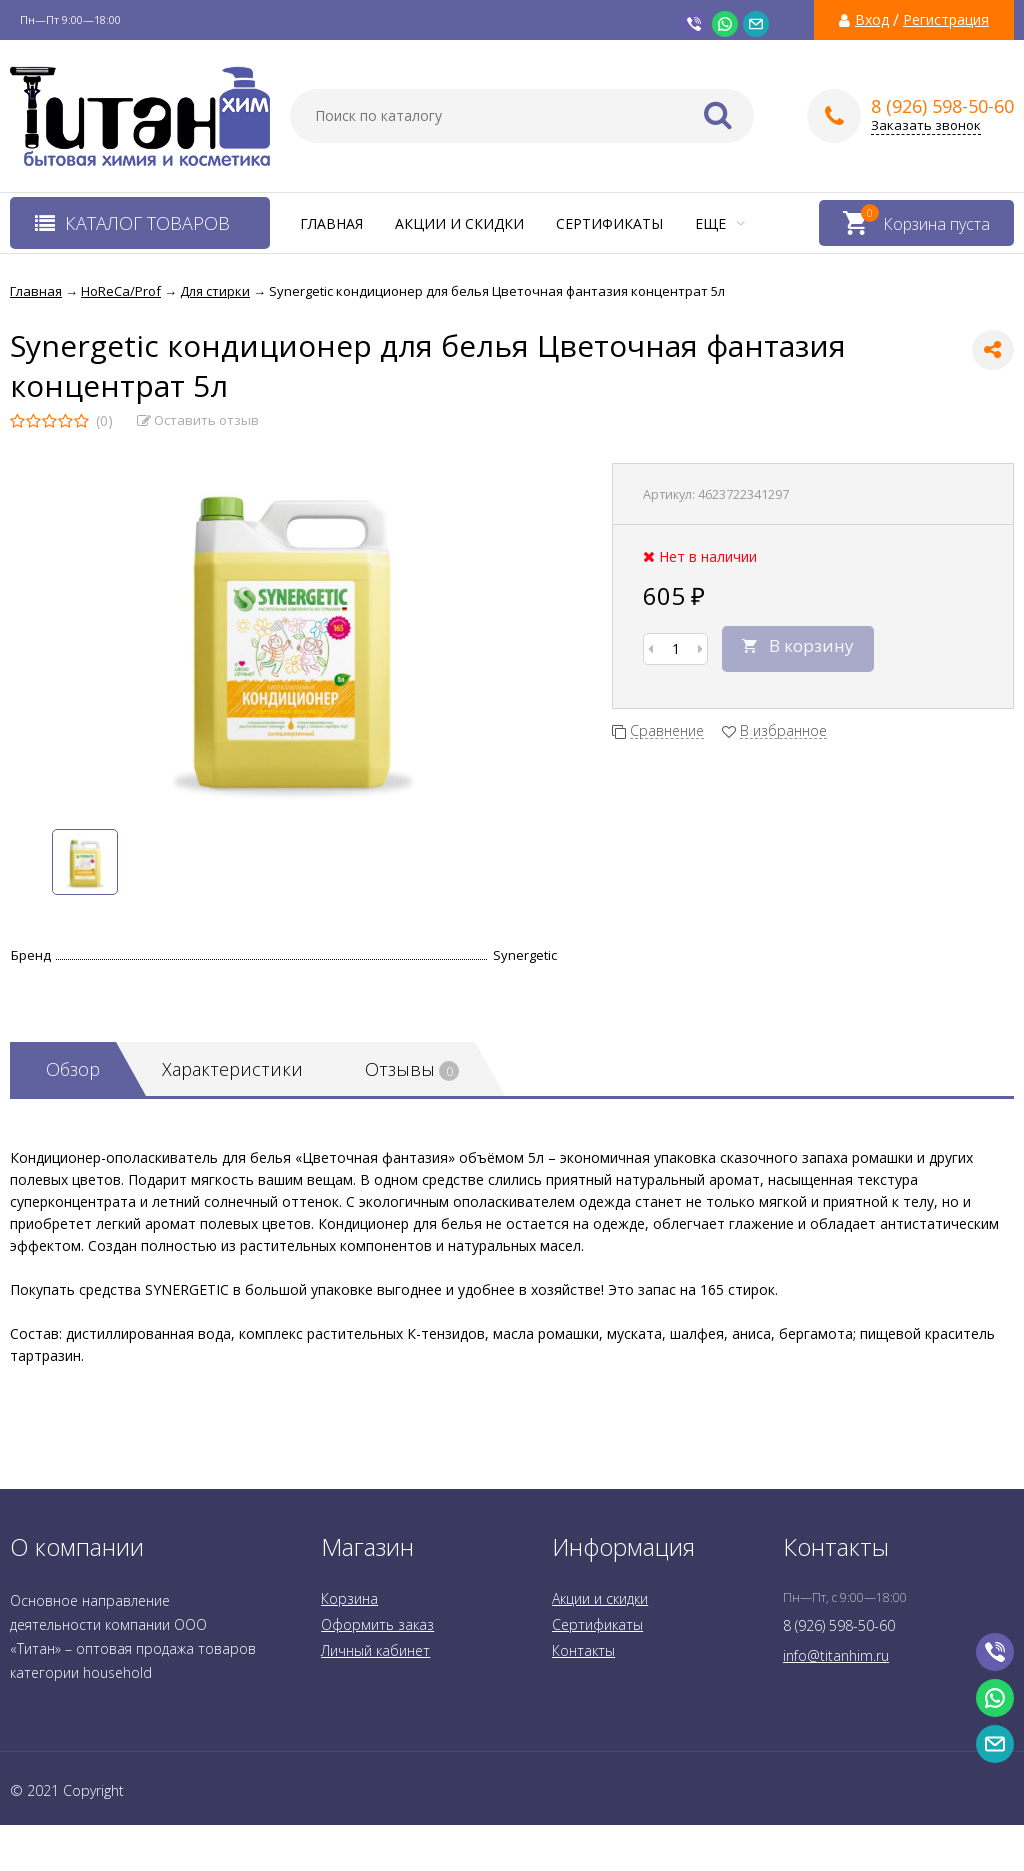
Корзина (349, 1598)
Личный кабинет (375, 1650)
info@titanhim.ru (836, 1655)
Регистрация (946, 20)
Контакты (583, 1650)
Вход (872, 20)
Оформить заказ (377, 1624)
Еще (720, 223)
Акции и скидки (459, 223)
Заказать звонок (926, 125)
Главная (331, 223)
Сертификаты (609, 223)
